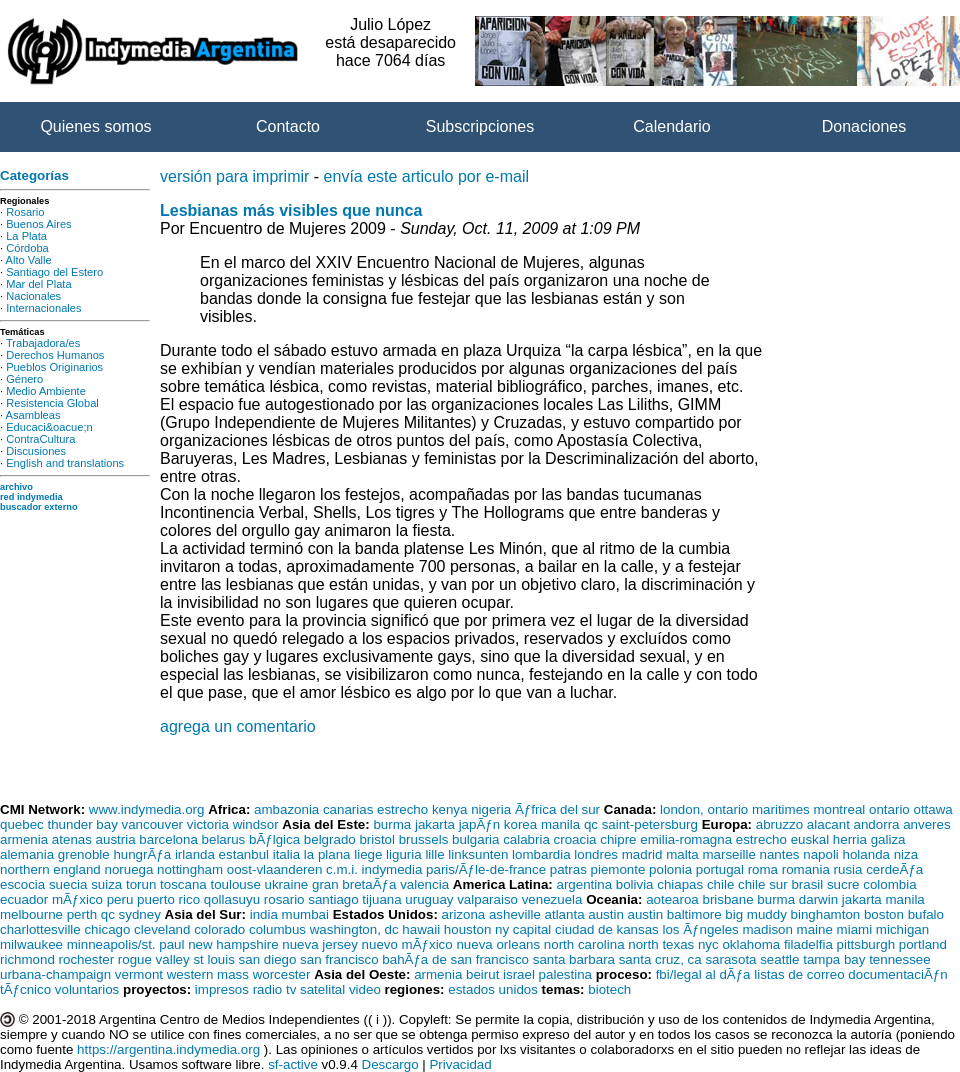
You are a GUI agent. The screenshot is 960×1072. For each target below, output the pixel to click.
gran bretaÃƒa (354, 884)
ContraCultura (40, 439)
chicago (107, 929)
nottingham (190, 869)
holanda (866, 854)
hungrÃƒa (142, 854)
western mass (208, 974)
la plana (327, 854)
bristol (377, 839)
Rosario (25, 212)
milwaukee (31, 944)
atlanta (565, 914)
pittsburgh (866, 944)
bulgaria (475, 839)
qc (591, 824)
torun (141, 884)
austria (116, 839)
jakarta (435, 824)
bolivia (635, 884)
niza (906, 854)
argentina (584, 884)
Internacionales (43, 308)
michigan (902, 929)
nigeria (491, 809)
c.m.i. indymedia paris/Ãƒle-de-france (436, 869)
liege (368, 854)
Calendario (671, 126)
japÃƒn (480, 824)
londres (596, 854)
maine (815, 929)
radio (268, 989)
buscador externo (39, 507)
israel (519, 974)
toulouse (235, 884)
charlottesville (40, 929)
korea (520, 824)
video (365, 989)
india (264, 914)
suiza (106, 884)
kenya (450, 809)
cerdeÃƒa (894, 869)
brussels (424, 839)
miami (855, 929)
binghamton (826, 914)
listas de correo (799, 974)
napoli (821, 854)
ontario (889, 809)
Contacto (288, 126)
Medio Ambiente (46, 391)
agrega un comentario (238, 726)
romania (806, 869)
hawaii (421, 929)
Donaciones (864, 126)
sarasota (730, 959)
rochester (87, 959)
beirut (482, 974)
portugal (720, 869)
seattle (779, 959)
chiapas (680, 884)
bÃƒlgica (274, 839)
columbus (277, 929)
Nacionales (33, 296)
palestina (565, 974)
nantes (780, 854)
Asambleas (33, 415)
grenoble (84, 854)
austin (606, 914)
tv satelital (315, 989)
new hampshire (233, 944)
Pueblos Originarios (54, 367)
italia (286, 854)
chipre (618, 839)
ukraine (287, 884)
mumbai (305, 914)
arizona (464, 914)
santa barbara (574, 959)
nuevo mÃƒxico (407, 944)
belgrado (330, 839)
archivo (16, 487)
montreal (839, 809)
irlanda (195, 854)
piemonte (618, 869)
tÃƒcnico (25, 989)
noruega (128, 869)
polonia (670, 869)
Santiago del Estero (54, 272)
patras (568, 869)
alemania (27, 854)
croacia (575, 839)
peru (120, 899)
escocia (22, 884)
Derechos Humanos (55, 355)
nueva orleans (498, 944)
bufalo (926, 914)
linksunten (478, 854)
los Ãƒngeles (700, 929)
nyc (708, 944)
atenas (72, 839)
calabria (526, 839)
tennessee (900, 959)
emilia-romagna (686, 839)
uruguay (429, 899)
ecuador (24, 899)
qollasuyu (232, 899)
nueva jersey (320, 944)
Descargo (390, 1064)
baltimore (694, 914)
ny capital (523, 929)
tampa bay (834, 959)
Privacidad (460, 1064)
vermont (139, 974)
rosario (284, 899)
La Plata (26, 236)
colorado (219, 929)
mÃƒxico (77, 899)
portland (923, 944)
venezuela (552, 899)
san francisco (339, 959)
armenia (24, 839)
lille (434, 854)
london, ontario (704, 809)
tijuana (381, 899)
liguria (404, 854)
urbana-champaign (55, 974)
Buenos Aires (38, 224)
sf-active (293, 1064)
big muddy (756, 914)
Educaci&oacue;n (49, 427)
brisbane (727, 899)
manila (560, 824)
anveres (926, 824)
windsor (256, 824)
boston (884, 914)
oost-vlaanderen (275, 869)
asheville (515, 914)
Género (24, 379)
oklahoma (751, 944)
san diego (268, 959)
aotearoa (672, 899)
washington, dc (354, 929)
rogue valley (154, 959)
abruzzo (779, 824)
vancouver (153, 824)
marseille (728, 854)
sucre (843, 884)
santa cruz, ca (660, 959)
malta (682, 854)
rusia (848, 869)
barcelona (168, 839)
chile (720, 884)
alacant (828, 824)
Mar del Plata (38, 284)
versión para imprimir (234, 176)
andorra (877, 824)
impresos (222, 989)
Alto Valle (29, 260)
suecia (68, 884)
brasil (807, 884)
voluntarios (87, 989)
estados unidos (493, 989)
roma (763, 869)
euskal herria (829, 839)
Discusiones (36, 451)
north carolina (584, 944)
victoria (208, 824)
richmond (27, 959)
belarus (224, 839)
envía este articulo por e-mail (426, 176)
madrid (642, 854)
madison (768, 929)
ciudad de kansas (607, 929)
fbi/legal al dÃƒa (703, 974)
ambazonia (286, 809)
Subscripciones (480, 126)
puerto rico (168, 899)
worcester (282, 974)
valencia (424, 884)
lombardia (541, 854)
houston (467, 929)
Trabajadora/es (43, 343)
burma (392, 824)
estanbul (244, 854)
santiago (333, 899)
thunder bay (82, 824)
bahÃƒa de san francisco (455, 959)
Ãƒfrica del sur (557, 809)
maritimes (781, 809)
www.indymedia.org (147, 809)
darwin (818, 899)
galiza (888, 839)
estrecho (402, 809)
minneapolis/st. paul (126, 944)
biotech (609, 989)
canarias (348, 809)
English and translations (65, 463)
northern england (50, 869)
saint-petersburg (650, 824)
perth (82, 914)
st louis (213, 959)
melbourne (31, 914)
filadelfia (808, 944)
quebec (22, 824)
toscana (183, 884)
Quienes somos (95, 126)
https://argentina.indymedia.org (168, 1049)
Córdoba (27, 248)
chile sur (763, 884)
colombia (889, 884)
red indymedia (31, 497)
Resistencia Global (52, 403)
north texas (661, 944)
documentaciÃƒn (897, 974)
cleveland (162, 929)
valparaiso (487, 899)
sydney (140, 914)
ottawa (932, 809)
